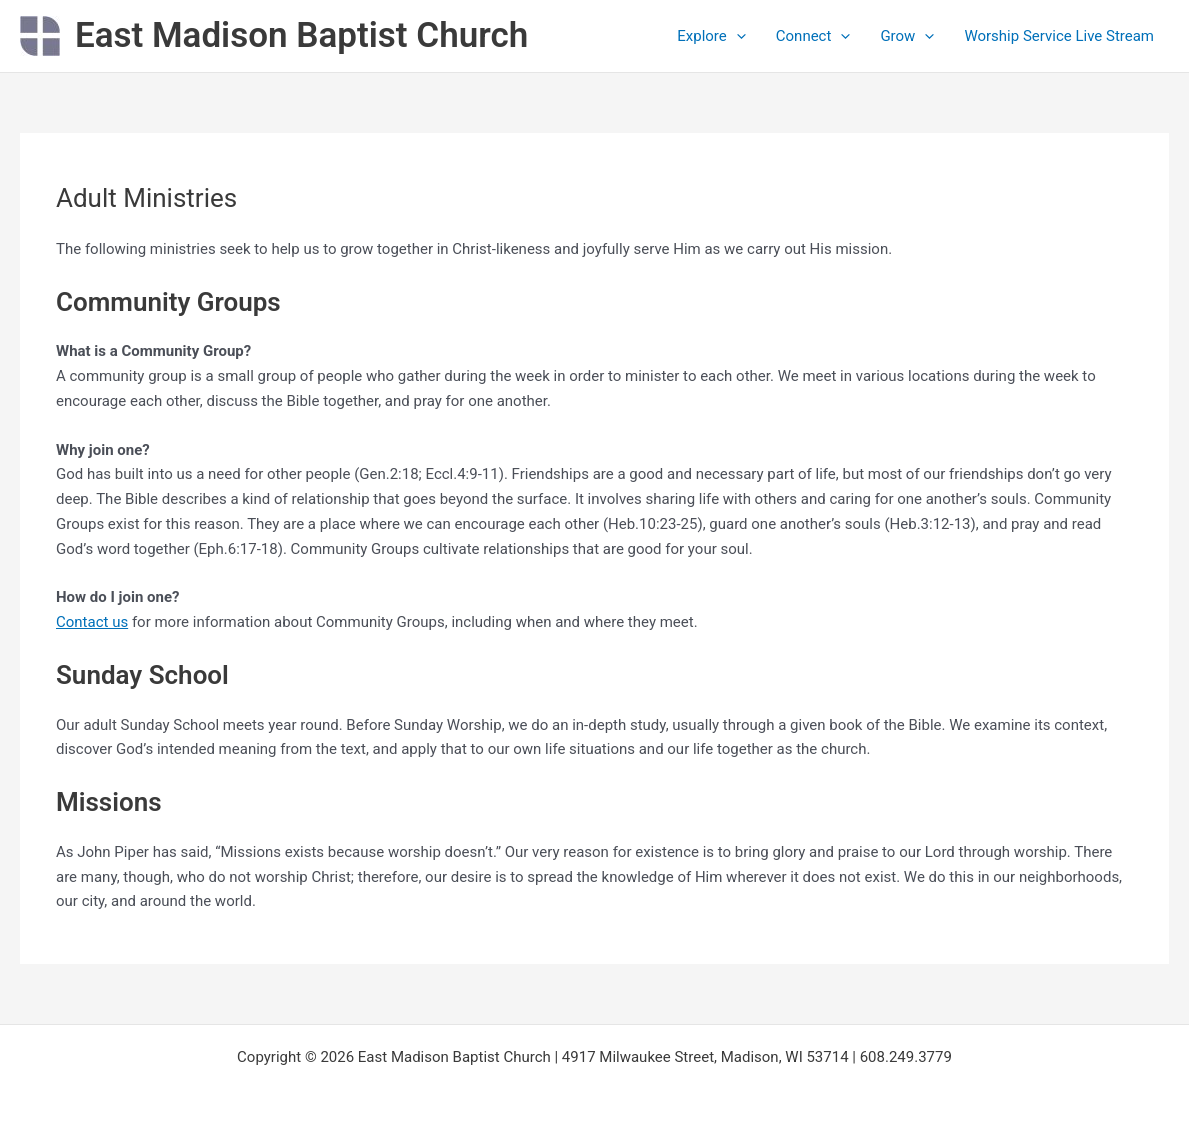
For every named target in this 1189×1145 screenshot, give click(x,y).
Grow (907, 36)
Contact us (92, 622)
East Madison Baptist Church (301, 35)
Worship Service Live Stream (1059, 36)
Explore (711, 36)
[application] (736, 36)
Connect (813, 36)
